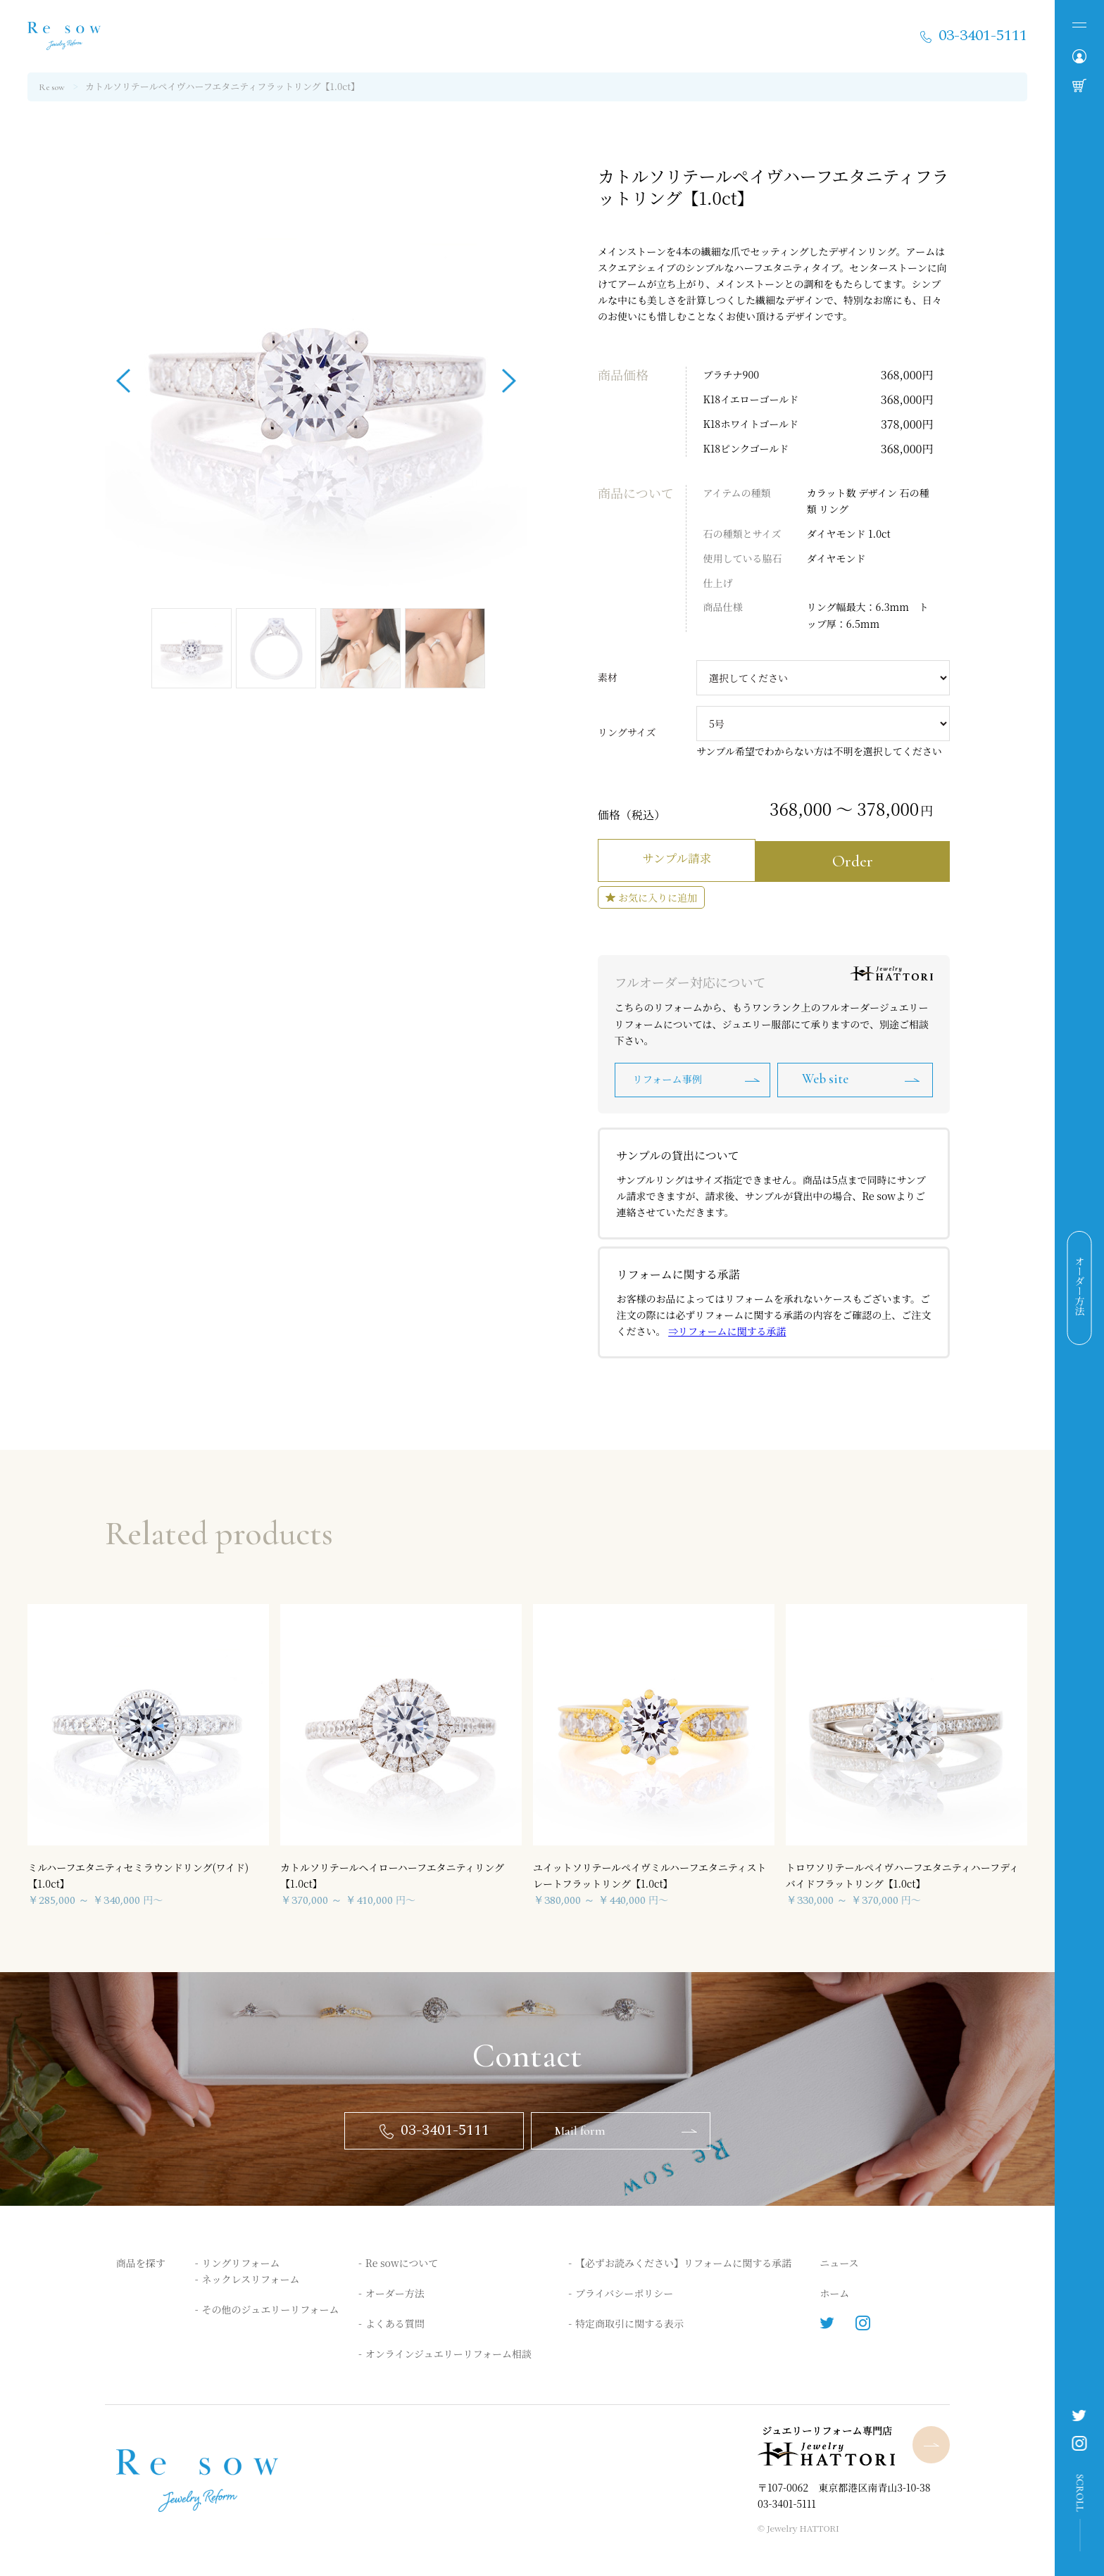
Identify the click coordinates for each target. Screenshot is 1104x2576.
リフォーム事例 (669, 1076)
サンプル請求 (684, 858)
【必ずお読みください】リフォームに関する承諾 (683, 2261)
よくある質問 (395, 2323)
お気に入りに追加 (657, 893)
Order (863, 857)
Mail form (582, 2128)
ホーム (834, 2292)
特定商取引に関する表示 (629, 2323)
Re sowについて (401, 2261)
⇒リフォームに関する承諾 (727, 1328)
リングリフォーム (241, 2261)
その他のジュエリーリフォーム (270, 2309)
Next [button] (509, 376)
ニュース (839, 2261)
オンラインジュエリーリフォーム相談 (448, 2353)
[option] (316, 376)
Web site (830, 1076)
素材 (607, 677)
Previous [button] (123, 376)
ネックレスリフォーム (251, 2278)
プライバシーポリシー (624, 2292)
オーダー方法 (395, 2292)
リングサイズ (627, 732)
